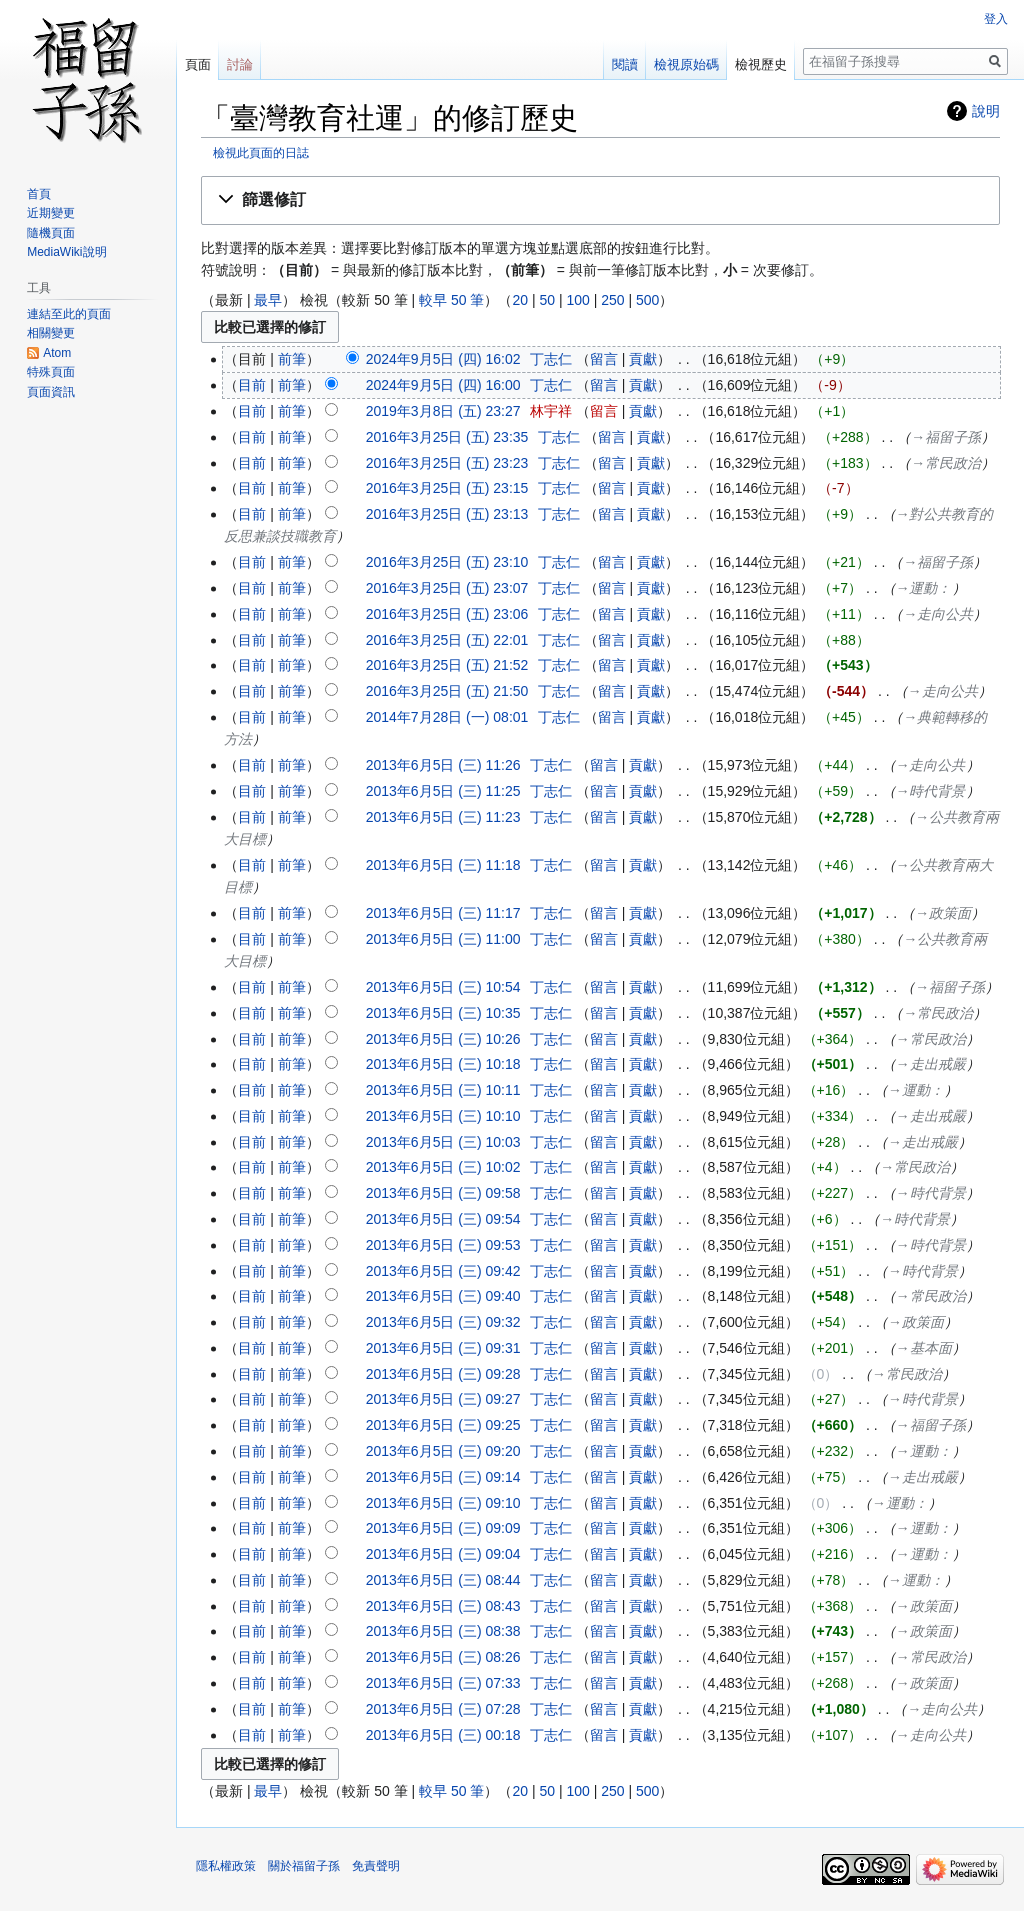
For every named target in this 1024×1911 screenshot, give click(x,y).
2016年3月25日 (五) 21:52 (447, 665)
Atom (57, 353)
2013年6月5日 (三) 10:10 (443, 1116)
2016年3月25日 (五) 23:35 (447, 437)
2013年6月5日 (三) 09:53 (443, 1245)
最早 (268, 300)
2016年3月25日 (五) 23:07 (447, 588)
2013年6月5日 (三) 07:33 (443, 1683)
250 (612, 300)
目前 (252, 385)
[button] (600, 200)
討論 (240, 64)
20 (520, 300)
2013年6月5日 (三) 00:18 (443, 1735)
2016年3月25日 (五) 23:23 (447, 463)
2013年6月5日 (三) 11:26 (443, 765)
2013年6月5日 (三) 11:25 (443, 791)
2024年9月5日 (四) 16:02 (443, 359)
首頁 (39, 194)
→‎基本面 (924, 1348)
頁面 (198, 64)
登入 (996, 19)
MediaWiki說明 (66, 252)
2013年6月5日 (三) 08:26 (443, 1657)
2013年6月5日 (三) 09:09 (443, 1528)
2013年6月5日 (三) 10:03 (443, 1142)
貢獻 (643, 359)
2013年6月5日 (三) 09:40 (443, 1296)
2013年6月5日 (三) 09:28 (443, 1374)
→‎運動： (924, 588)
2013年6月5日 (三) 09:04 (443, 1554)
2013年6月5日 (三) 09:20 (443, 1451)
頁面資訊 (51, 392)
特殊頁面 (51, 372)
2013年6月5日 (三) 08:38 (443, 1631)
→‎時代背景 (931, 791)
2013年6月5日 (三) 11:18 (443, 865)
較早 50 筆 (451, 300)
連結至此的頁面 (69, 314)
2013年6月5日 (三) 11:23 (443, 817)
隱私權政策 (226, 1866)
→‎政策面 (943, 913)
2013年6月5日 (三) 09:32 (443, 1322)
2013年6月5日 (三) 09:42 (443, 1271)
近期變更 (51, 213)
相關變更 (51, 333)
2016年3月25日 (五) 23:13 (447, 514)
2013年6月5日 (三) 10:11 (443, 1090)
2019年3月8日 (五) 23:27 (443, 411)
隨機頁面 (51, 233)
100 (577, 300)
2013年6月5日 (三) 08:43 (443, 1606)
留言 (604, 359)
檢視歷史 (761, 64)
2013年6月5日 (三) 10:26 (443, 1039)
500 (647, 300)
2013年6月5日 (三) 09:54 (443, 1219)
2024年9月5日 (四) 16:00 (443, 385)
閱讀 (625, 64)
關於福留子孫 (304, 1866)
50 (547, 300)
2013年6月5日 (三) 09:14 (443, 1477)
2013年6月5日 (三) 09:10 (443, 1503)
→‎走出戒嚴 (931, 1064)
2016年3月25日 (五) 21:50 (447, 691)
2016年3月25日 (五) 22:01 (447, 640)
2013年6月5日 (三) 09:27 (443, 1399)
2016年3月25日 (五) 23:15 (447, 488)
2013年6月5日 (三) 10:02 (443, 1167)
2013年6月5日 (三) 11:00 (443, 939)
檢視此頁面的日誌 (261, 152)
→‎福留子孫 (946, 437)
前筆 (292, 359)
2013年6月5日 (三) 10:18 (443, 1064)
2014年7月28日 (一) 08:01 (447, 717)
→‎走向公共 (938, 614)
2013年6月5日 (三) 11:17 (443, 913)
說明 (986, 111)
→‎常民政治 (946, 463)
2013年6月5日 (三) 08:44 (443, 1580)
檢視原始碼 (686, 64)
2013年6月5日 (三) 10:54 (443, 987)
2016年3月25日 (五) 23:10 (447, 562)
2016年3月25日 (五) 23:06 (447, 614)
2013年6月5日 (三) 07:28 (443, 1709)
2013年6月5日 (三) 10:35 (443, 1013)
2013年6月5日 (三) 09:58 (443, 1193)
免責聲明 (376, 1866)
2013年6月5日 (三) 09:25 (443, 1425)
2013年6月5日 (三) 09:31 (443, 1348)
